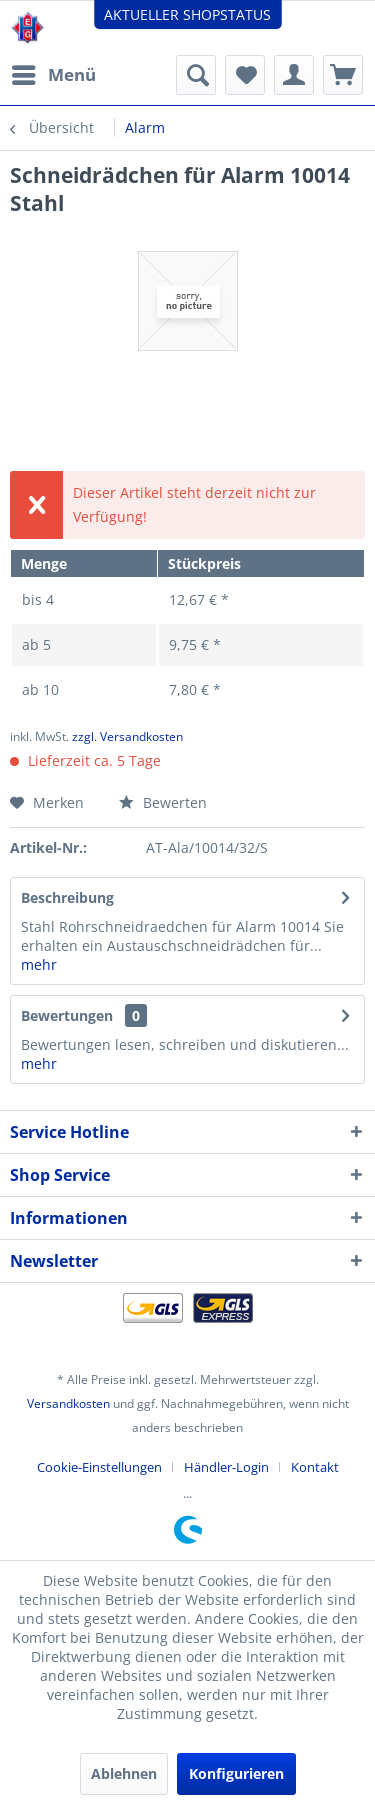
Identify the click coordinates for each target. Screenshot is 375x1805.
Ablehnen (124, 1773)
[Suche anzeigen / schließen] (196, 75)
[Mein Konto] (294, 75)
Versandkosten (68, 1403)
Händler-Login (226, 1467)
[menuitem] (53, 75)
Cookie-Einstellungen (99, 1467)
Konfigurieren (236, 1773)
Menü (54, 72)
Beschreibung (67, 897)
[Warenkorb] (343, 75)
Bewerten (163, 802)
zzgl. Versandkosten (127, 736)
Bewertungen (67, 1015)
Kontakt (315, 1467)
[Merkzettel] (245, 75)
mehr (39, 964)
